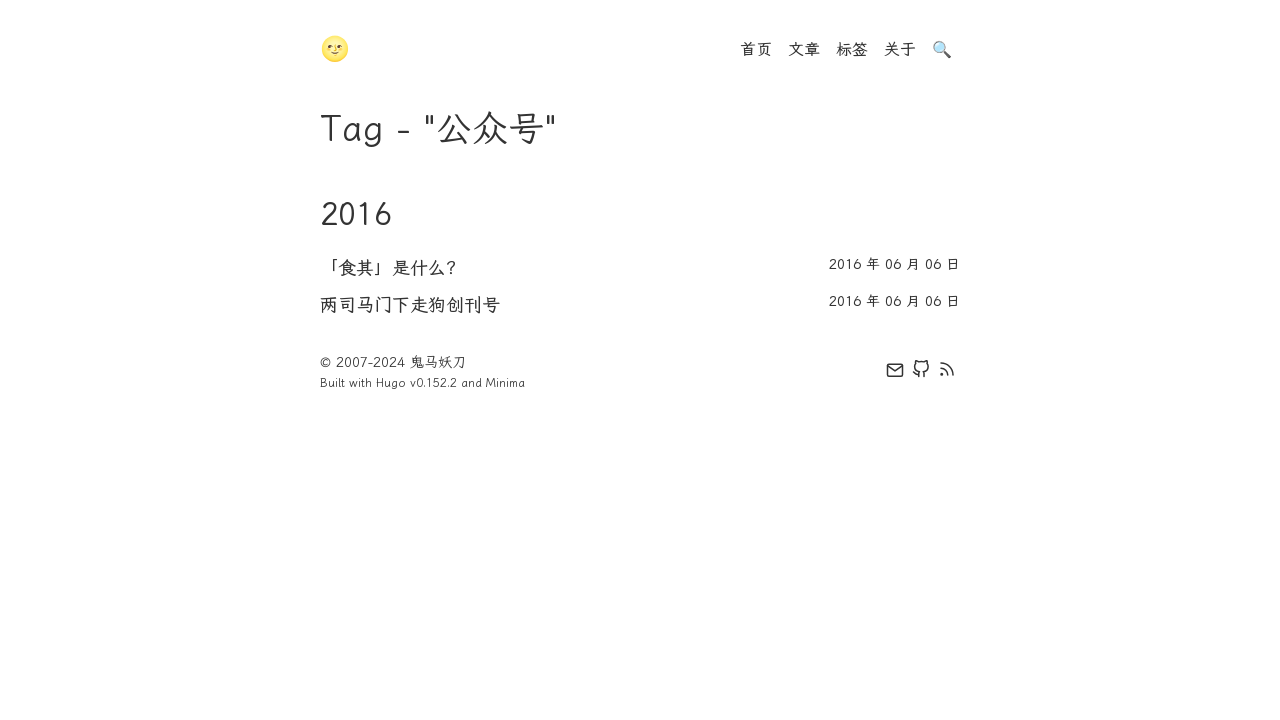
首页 (756, 49)
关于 (900, 49)
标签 (852, 49)
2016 (356, 214)
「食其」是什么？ (392, 268)
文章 (804, 49)
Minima (505, 383)
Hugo (391, 383)
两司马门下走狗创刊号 (410, 305)
